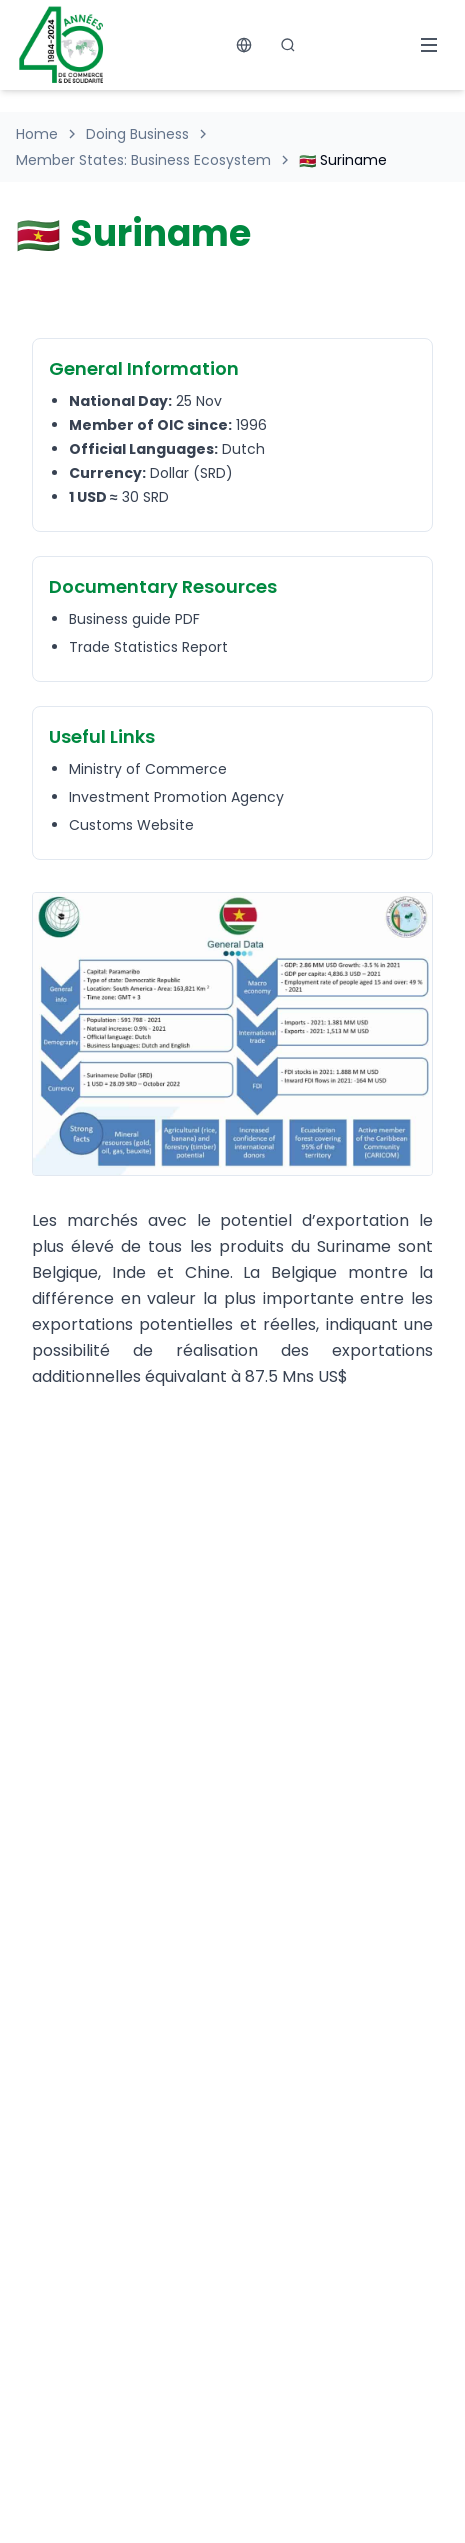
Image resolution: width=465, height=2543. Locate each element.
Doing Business (137, 134)
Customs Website (131, 825)
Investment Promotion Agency (176, 797)
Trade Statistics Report (148, 647)
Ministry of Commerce (148, 769)
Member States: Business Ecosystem (143, 160)
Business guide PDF (134, 619)
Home (37, 134)
